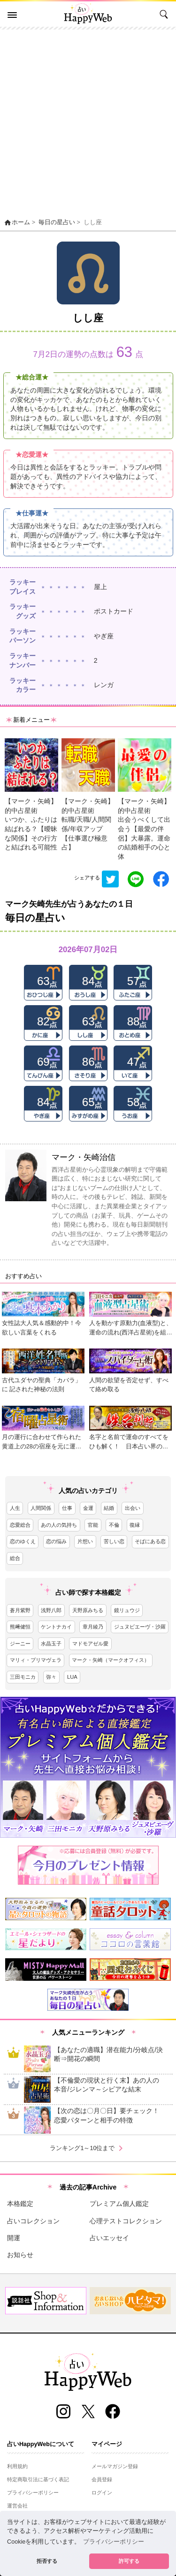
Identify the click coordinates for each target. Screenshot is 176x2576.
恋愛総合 (20, 1525)
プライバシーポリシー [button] (113, 2541)
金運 (88, 1508)
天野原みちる (87, 1610)
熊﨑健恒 (20, 1626)
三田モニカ (23, 1677)
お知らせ (20, 2254)
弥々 (51, 1677)
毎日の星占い (56, 222)
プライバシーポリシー (33, 2492)
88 (133, 1021)
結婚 (109, 1508)
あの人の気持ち (59, 1525)
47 (133, 1061)
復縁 (135, 1525)
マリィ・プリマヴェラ (35, 1660)
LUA (72, 1677)
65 (88, 1102)
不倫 (114, 1525)
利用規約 (17, 2466)
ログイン (102, 2492)
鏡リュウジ (127, 1610)
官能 (93, 1525)
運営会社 (17, 2505)
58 (133, 1102)
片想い (85, 1541)
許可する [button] (129, 2561)
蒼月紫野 (20, 1610)
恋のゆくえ (23, 1541)
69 (43, 1061)
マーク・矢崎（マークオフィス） (110, 1660)
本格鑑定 (20, 2203)
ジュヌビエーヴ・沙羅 (140, 1626)
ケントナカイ (56, 1626)
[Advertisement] (88, 122)
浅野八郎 (51, 1610)
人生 (15, 1508)
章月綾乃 (93, 1626)
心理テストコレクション (126, 2221)
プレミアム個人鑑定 (119, 2203)
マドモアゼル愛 (90, 1643)
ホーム (17, 222)
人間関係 (41, 1508)
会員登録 (102, 2479)
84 (88, 981)
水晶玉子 (51, 1643)
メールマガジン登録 (115, 2466)
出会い (132, 1508)
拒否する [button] (47, 2561)
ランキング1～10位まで (88, 2148)
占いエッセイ (109, 2238)
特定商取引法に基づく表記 (38, 2479)
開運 (13, 2238)
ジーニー (20, 1643)
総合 (15, 1558)
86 (88, 1061)
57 (133, 981)
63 (43, 981)
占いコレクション (33, 2221)
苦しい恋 (114, 1541)
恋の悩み (56, 1541)
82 (43, 1021)
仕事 (67, 1508)
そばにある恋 (150, 1541)
